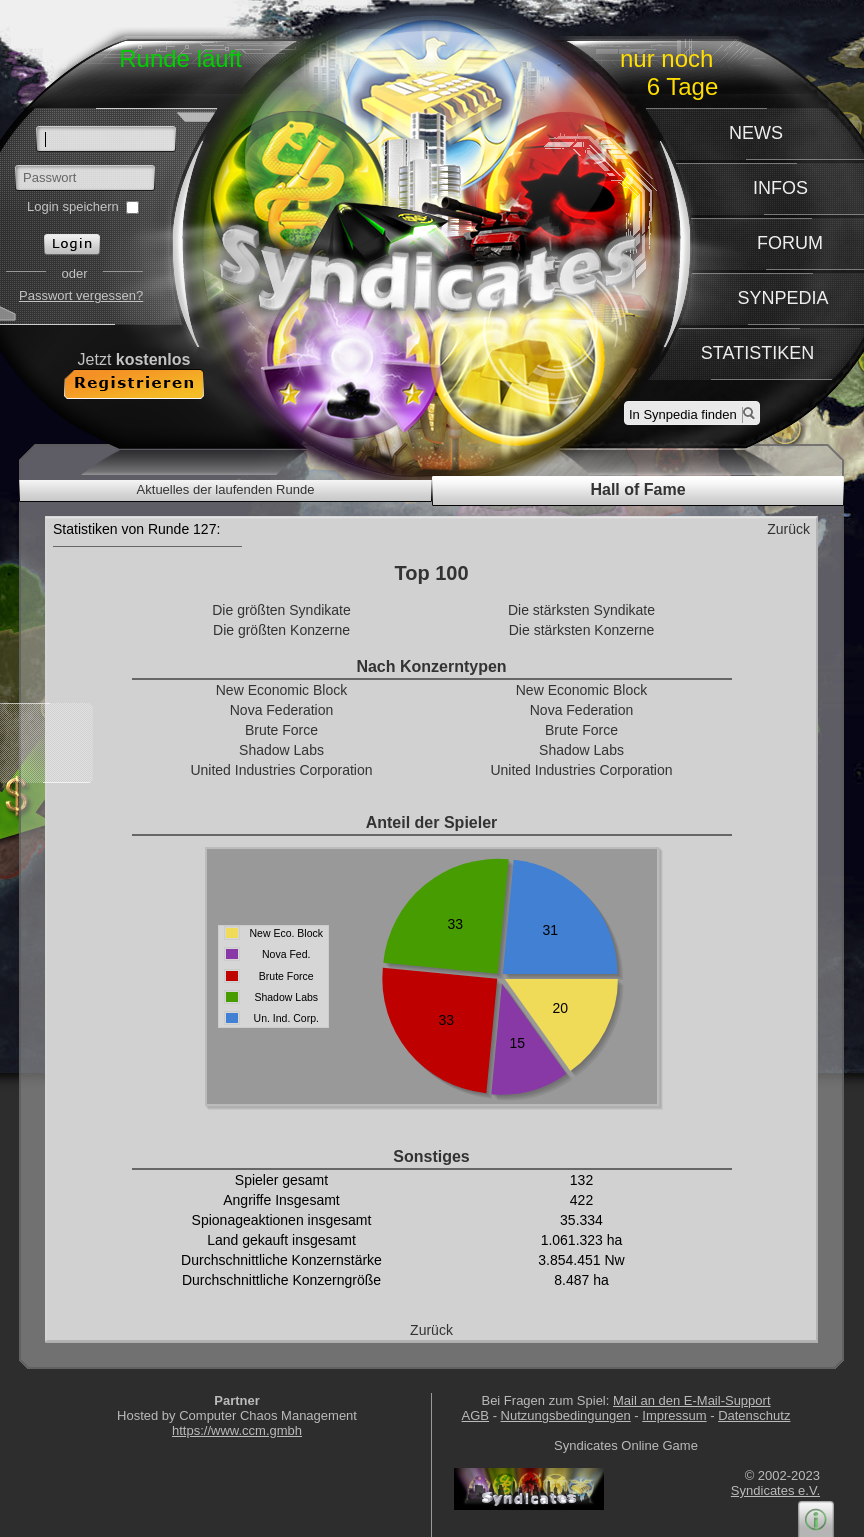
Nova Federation (282, 710)
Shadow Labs (281, 750)
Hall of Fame (637, 489)
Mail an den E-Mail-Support (692, 1400)
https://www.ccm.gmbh (237, 1430)
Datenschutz (754, 1415)
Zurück (788, 529)
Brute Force (281, 730)
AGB (475, 1415)
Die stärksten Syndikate (581, 610)
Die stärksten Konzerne (582, 630)
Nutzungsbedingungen (566, 1415)
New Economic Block (282, 690)
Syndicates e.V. (775, 1490)
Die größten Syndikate (281, 610)
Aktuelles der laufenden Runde (226, 489)
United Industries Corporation (281, 770)
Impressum (674, 1415)
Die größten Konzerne (281, 630)
